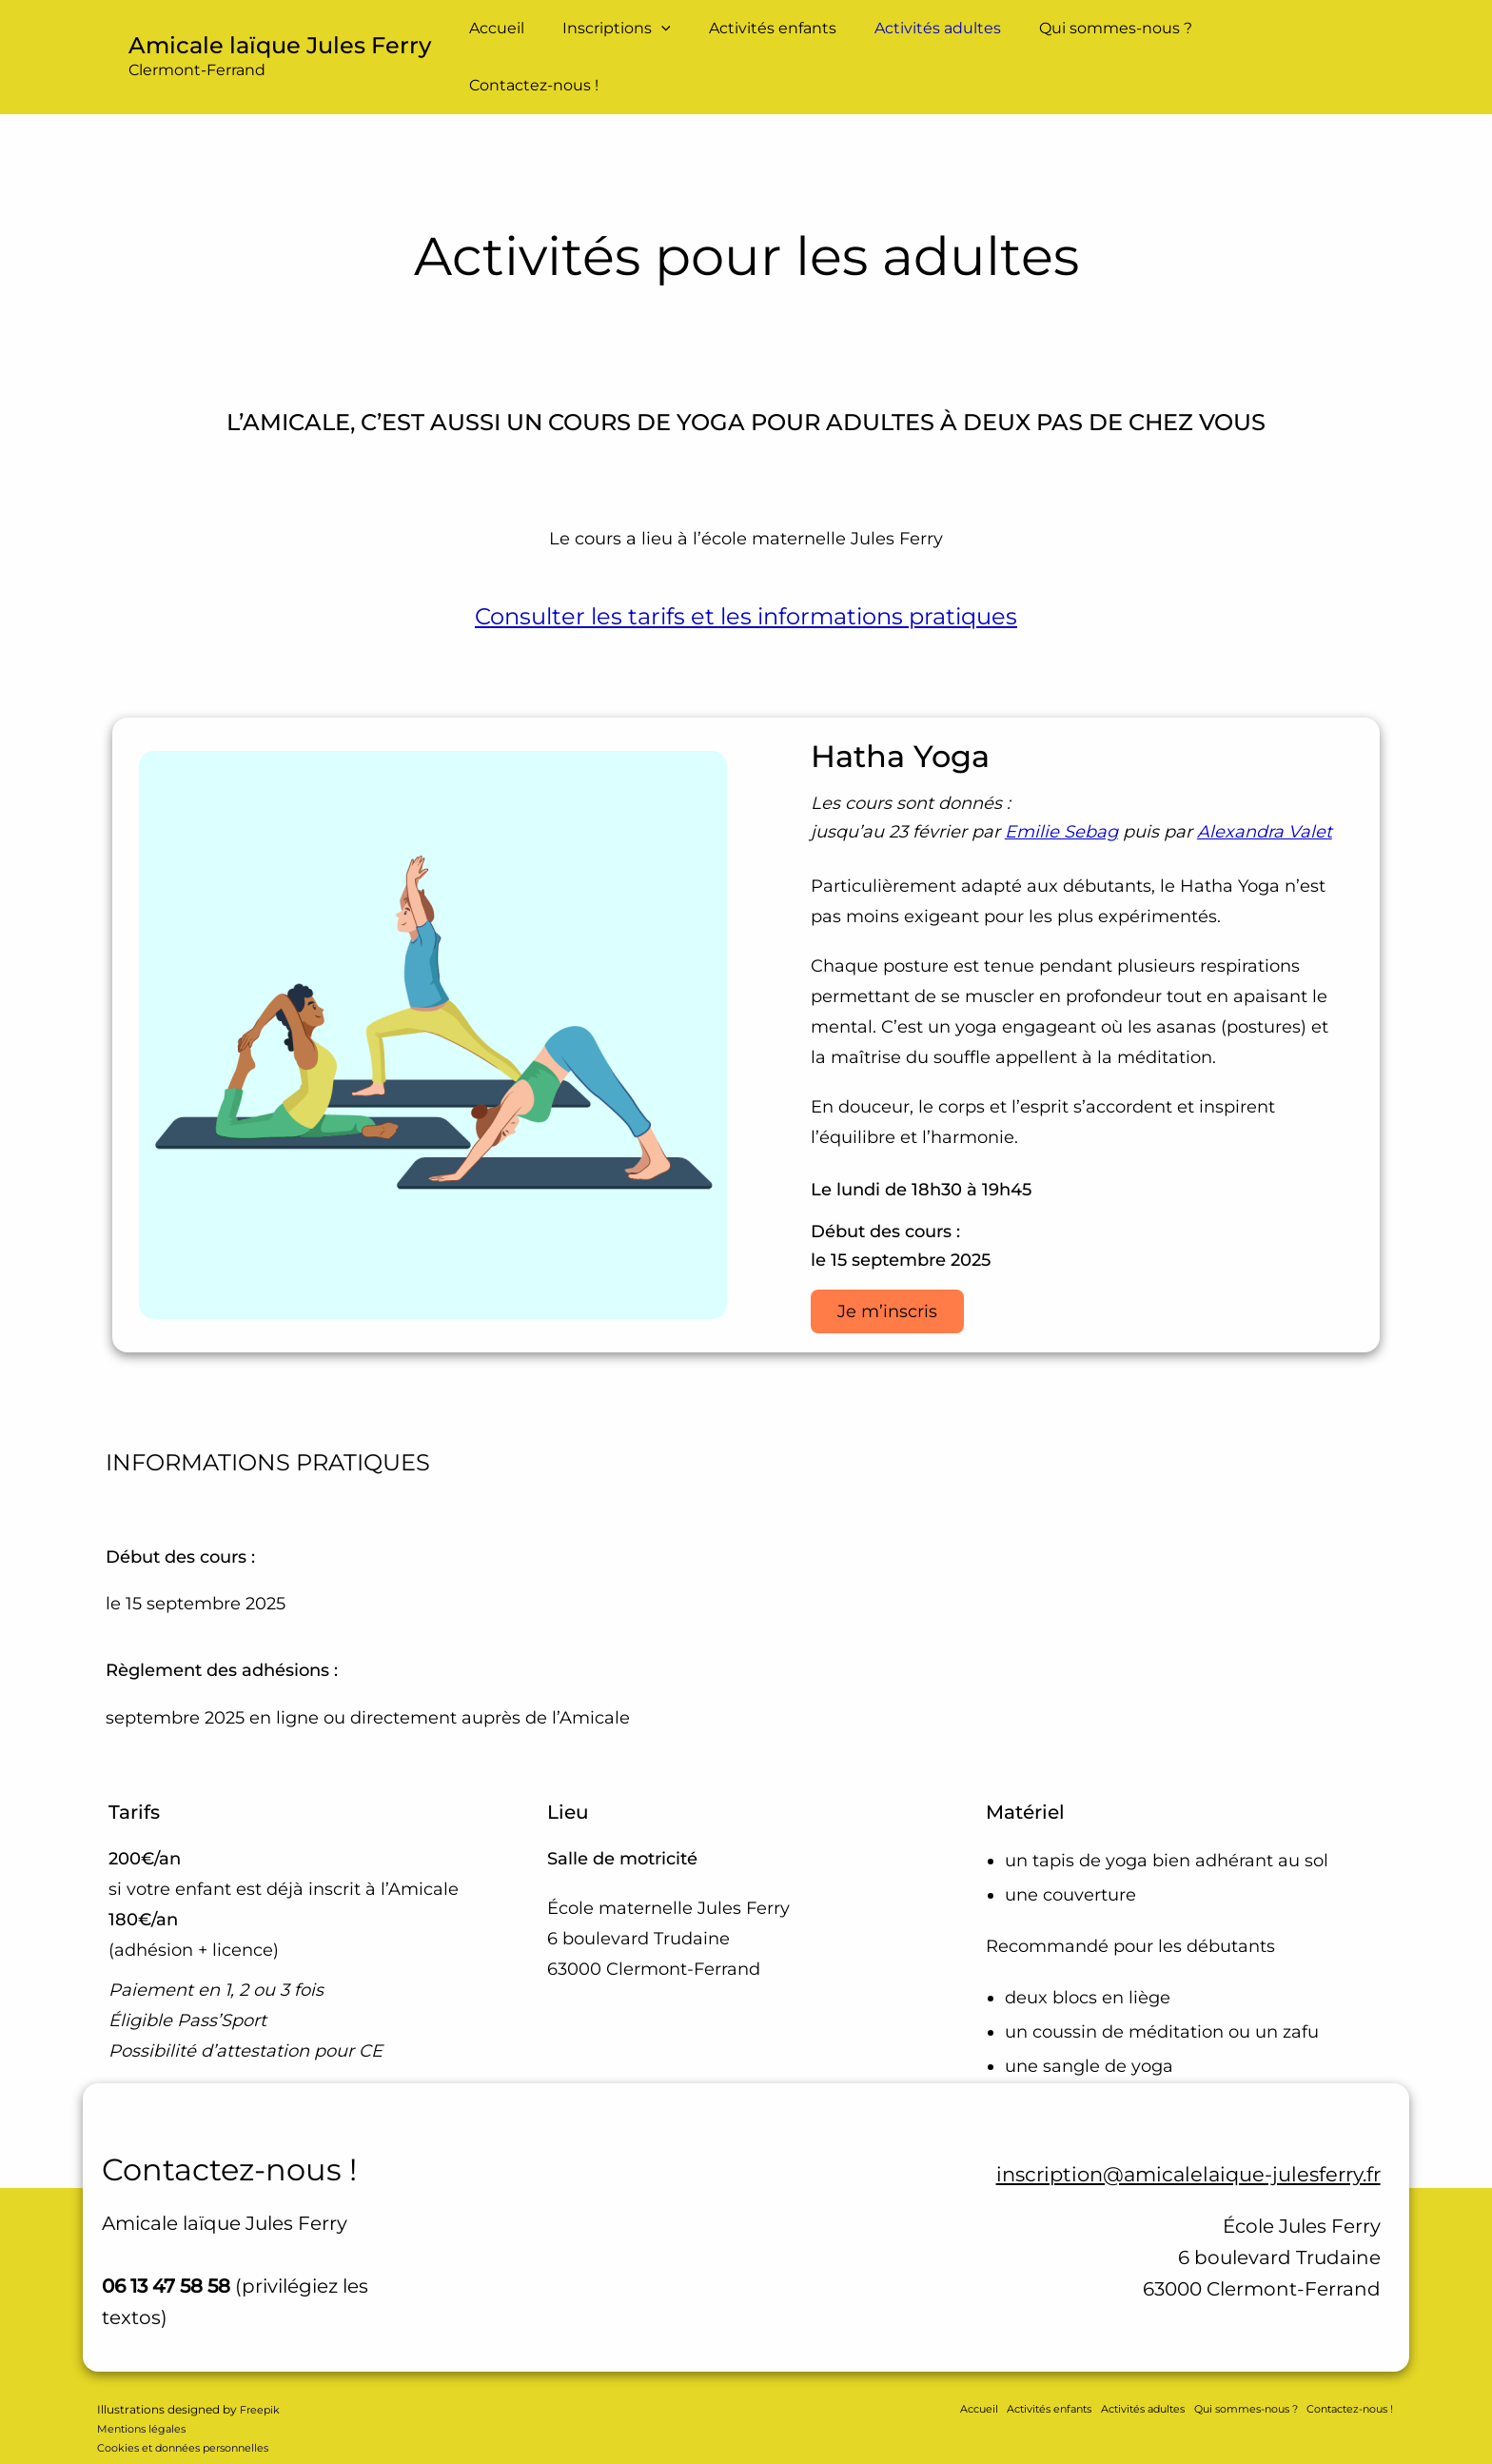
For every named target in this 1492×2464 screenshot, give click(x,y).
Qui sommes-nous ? (1111, 39)
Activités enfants (784, 39)
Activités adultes (941, 39)
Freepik (261, 2378)
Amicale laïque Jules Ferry (279, 28)
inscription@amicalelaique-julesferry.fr (1161, 2141)
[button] (680, 40)
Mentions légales (144, 2397)
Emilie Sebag (1061, 798)
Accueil (523, 39)
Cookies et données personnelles (191, 2416)
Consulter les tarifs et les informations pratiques (746, 582)
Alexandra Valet (1264, 798)
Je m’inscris (889, 1278)
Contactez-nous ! (1283, 39)
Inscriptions (635, 40)
